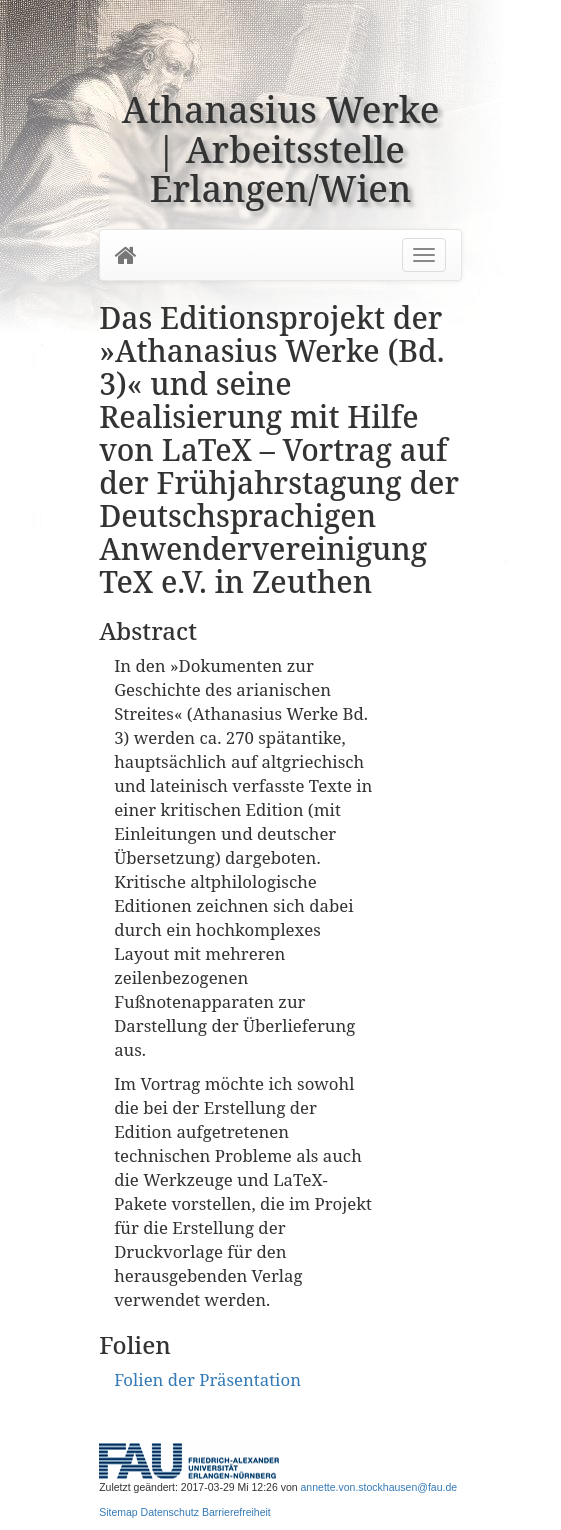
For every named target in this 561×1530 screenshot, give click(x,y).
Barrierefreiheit (236, 1512)
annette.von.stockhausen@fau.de (379, 1487)
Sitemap (118, 1512)
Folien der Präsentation (207, 1379)
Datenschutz (170, 1512)
